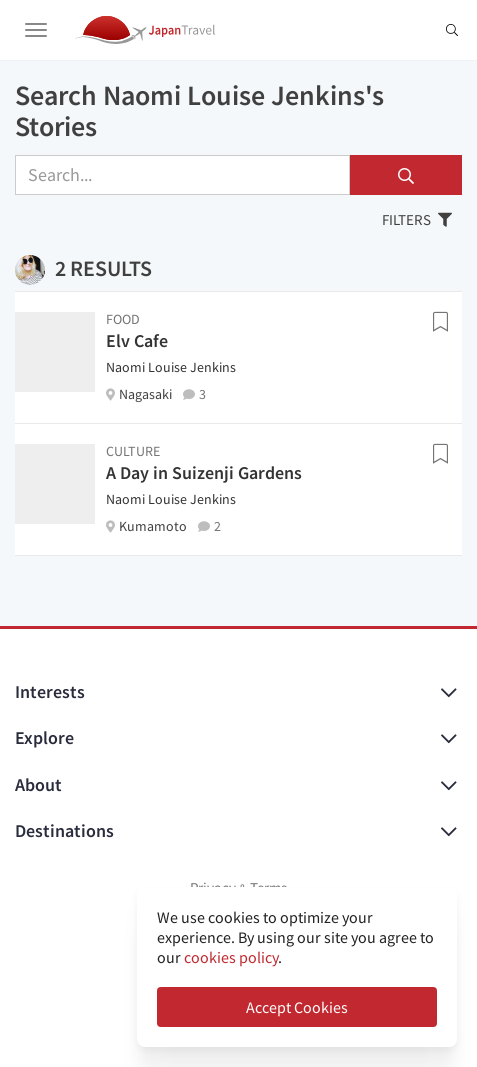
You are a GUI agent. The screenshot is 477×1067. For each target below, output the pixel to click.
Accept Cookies (297, 1007)
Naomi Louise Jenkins (171, 367)
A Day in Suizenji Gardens (204, 472)
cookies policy (231, 957)
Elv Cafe (137, 340)
